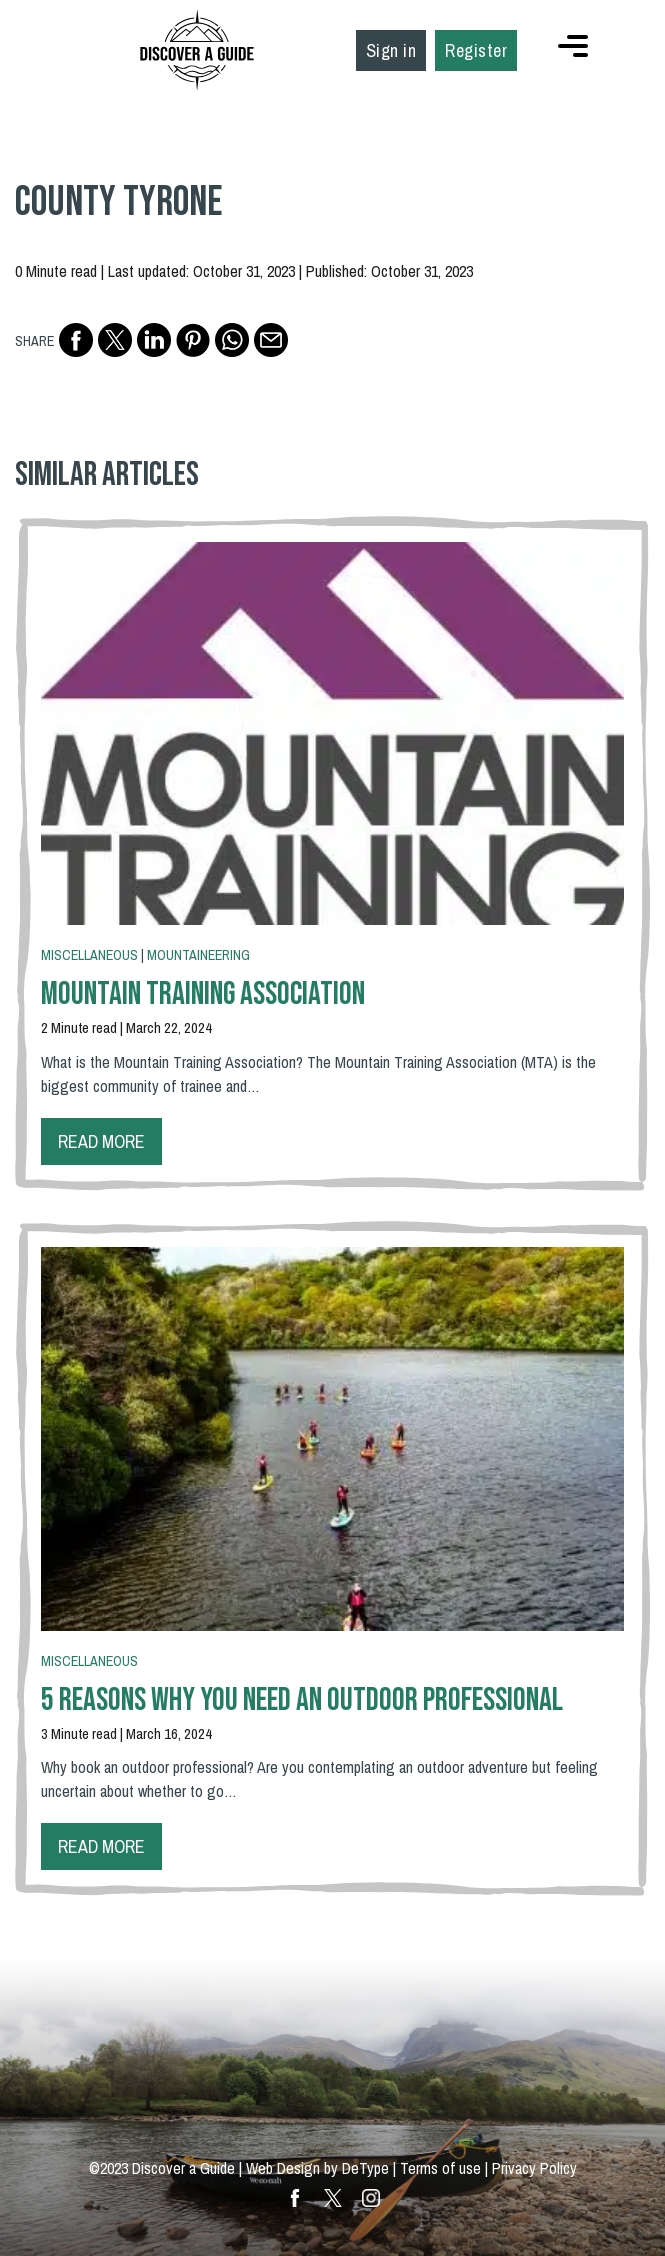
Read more (101, 1141)
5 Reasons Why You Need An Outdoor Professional (302, 1700)
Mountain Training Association (203, 994)
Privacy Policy (534, 2168)
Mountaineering (198, 955)
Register (476, 50)
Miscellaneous (89, 955)
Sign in (391, 50)
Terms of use (440, 2168)
